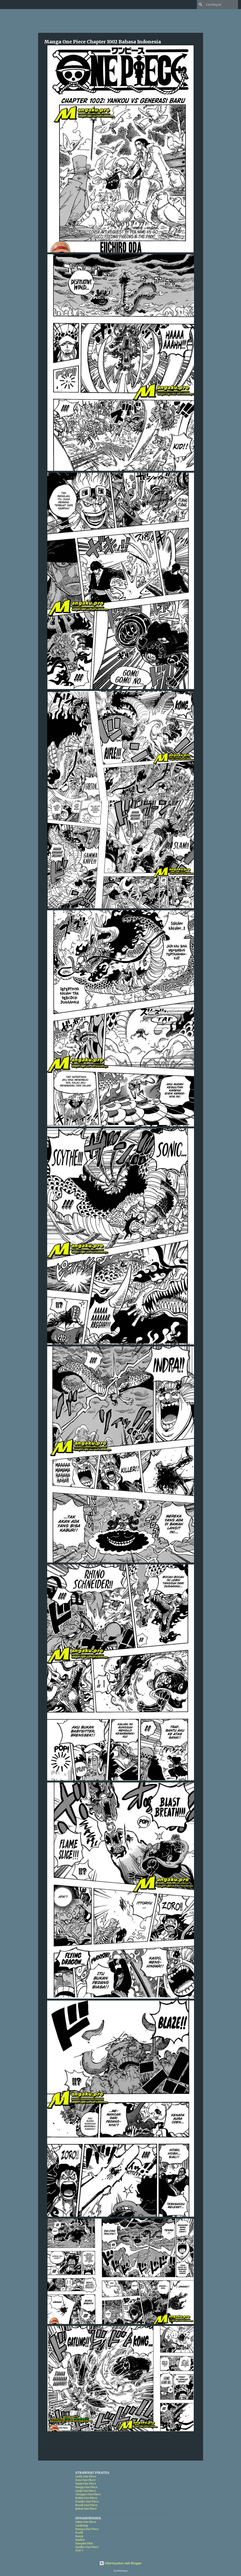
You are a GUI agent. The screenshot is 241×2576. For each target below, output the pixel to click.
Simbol (80, 2539)
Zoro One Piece (85, 2480)
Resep (79, 2536)
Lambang (81, 2525)
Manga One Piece (87, 2529)
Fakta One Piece (85, 2522)
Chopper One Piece (88, 2494)
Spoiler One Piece (87, 2547)
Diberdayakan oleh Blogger (120, 2563)
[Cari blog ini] (218, 4)
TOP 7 (79, 2550)
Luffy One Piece (85, 2476)
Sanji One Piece (85, 2490)
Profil (79, 2532)
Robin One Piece (86, 2498)
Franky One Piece (87, 2501)
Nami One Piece (85, 2483)
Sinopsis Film (84, 2543)
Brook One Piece (86, 2505)
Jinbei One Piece (86, 2508)
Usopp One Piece (86, 2487)
